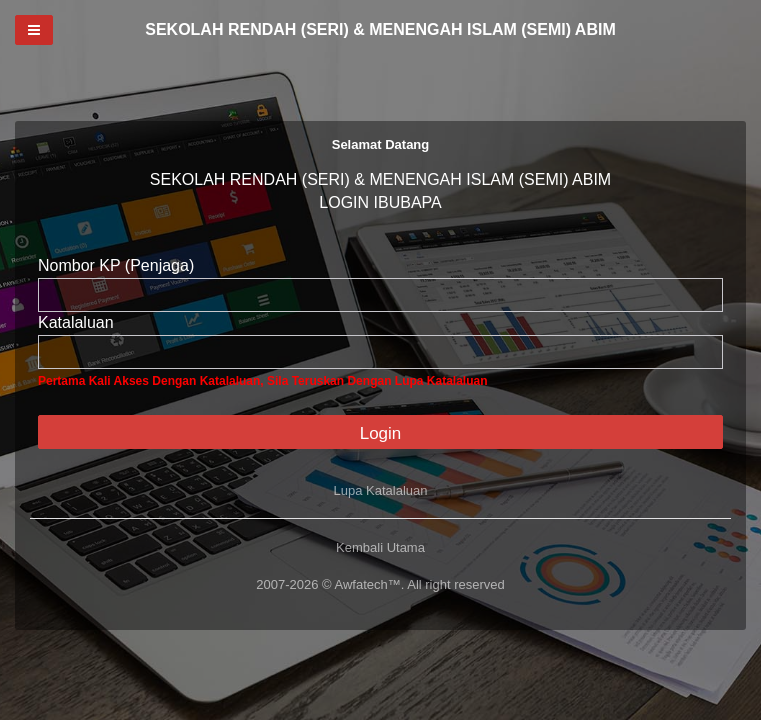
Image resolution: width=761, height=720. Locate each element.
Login (381, 433)
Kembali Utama (380, 547)
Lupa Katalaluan (381, 490)
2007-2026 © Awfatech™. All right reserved (380, 584)
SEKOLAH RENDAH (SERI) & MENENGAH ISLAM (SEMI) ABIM (380, 29)
